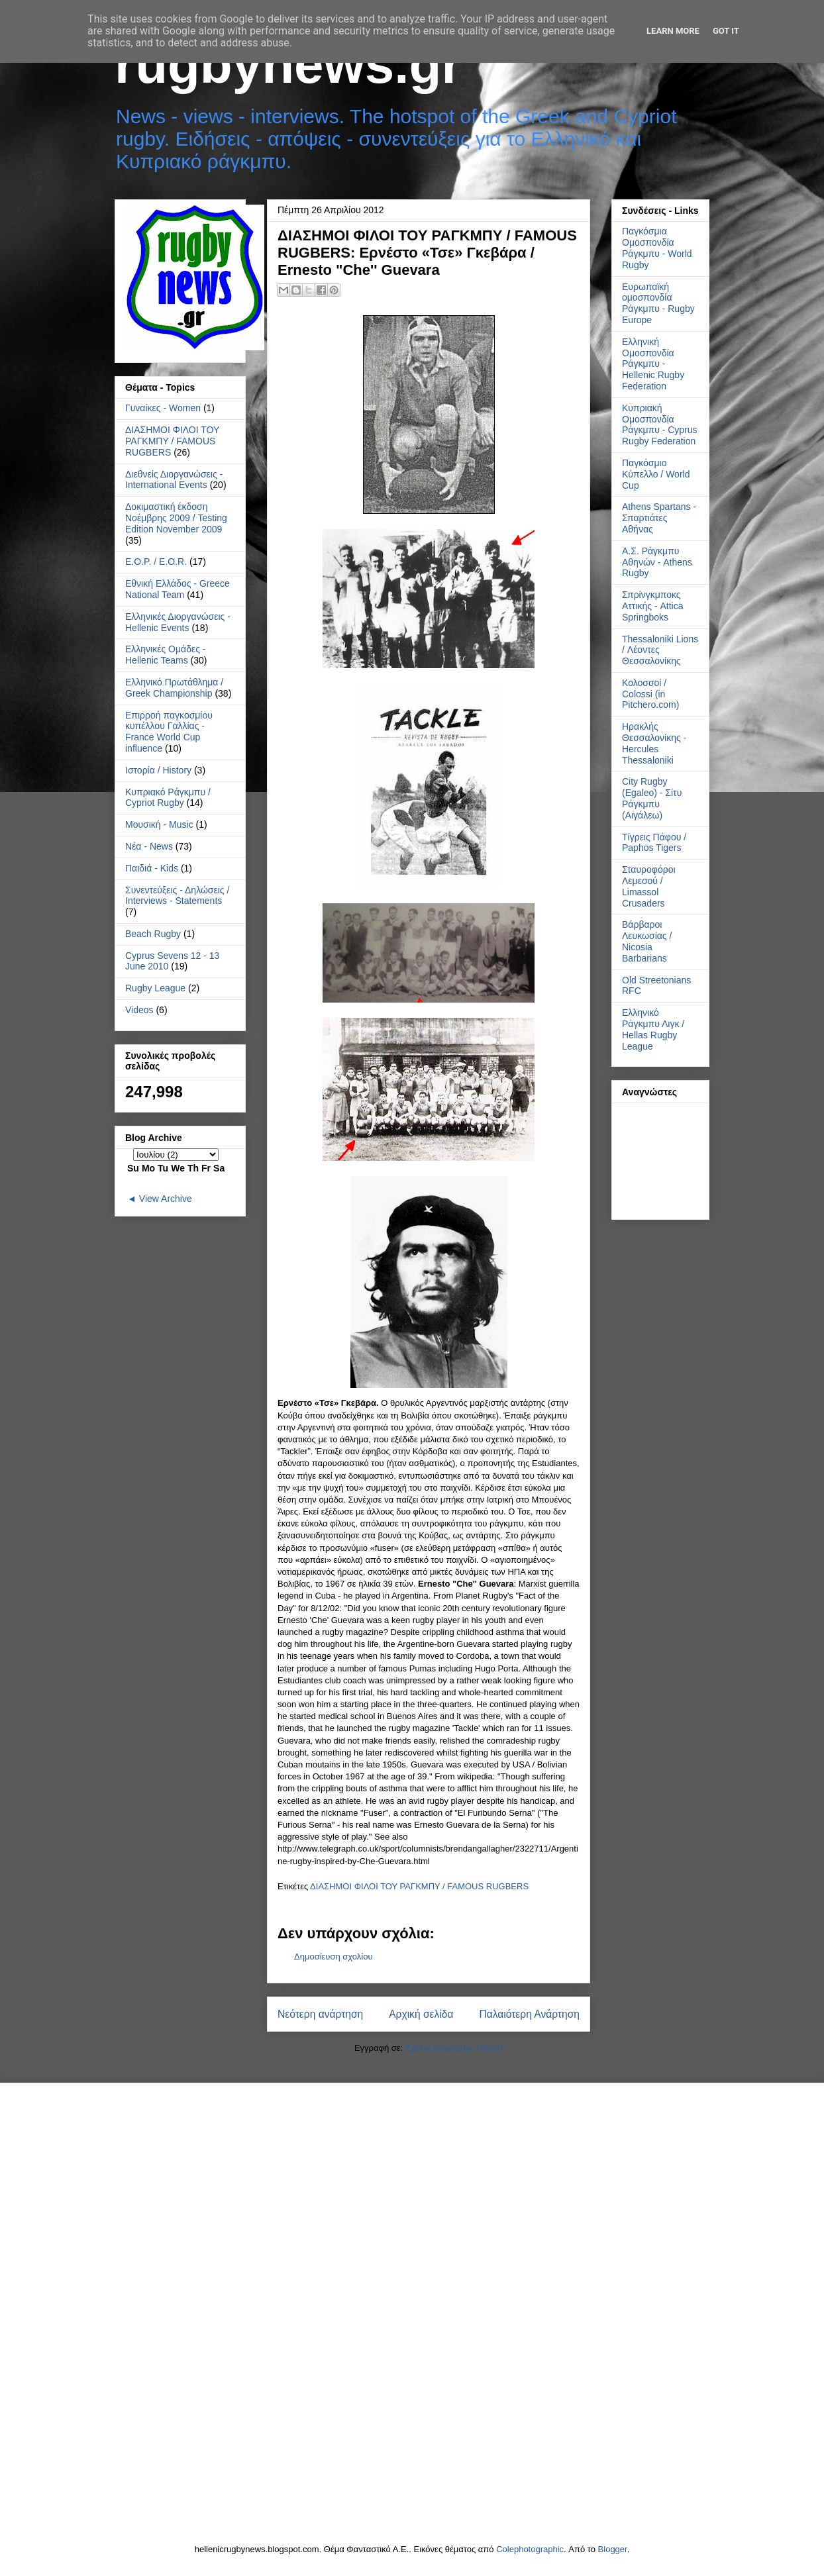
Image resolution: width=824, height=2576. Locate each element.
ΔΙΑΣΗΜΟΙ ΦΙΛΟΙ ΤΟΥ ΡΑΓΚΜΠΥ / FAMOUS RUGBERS (419, 1886)
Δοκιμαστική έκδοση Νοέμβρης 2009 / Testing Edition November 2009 (176, 517)
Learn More (672, 31)
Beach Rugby (153, 933)
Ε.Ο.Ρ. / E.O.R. (156, 561)
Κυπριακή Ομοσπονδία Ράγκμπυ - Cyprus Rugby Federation (659, 424)
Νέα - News (149, 846)
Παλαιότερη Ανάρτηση (529, 2014)
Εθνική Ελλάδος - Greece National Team (177, 589)
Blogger (612, 2549)
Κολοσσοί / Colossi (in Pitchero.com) (650, 694)
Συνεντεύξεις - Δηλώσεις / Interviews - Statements (177, 896)
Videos (139, 1010)
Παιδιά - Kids (151, 868)
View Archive (165, 1198)
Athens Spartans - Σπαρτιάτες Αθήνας (659, 517)
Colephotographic (530, 2549)
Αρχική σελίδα (421, 2014)
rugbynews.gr (288, 64)
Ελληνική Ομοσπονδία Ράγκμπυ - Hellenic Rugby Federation (653, 363)
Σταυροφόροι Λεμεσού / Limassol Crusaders (649, 886)
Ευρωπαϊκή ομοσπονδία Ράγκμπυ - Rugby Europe (658, 303)
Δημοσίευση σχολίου (333, 1956)
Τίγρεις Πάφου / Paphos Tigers (654, 843)
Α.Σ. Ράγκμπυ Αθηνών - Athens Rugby (657, 562)
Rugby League (155, 988)
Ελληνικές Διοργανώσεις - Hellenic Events (178, 622)
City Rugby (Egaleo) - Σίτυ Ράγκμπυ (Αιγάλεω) (652, 798)
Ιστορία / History (158, 770)
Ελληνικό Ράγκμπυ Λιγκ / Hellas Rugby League (653, 1029)
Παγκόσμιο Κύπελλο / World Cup (656, 474)
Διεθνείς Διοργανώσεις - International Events (174, 480)
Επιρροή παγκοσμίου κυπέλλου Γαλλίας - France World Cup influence (169, 732)
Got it (726, 31)
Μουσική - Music (159, 824)
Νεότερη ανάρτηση (320, 2014)
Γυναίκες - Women (163, 408)
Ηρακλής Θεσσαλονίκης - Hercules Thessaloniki (654, 743)
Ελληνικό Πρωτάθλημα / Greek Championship (174, 688)
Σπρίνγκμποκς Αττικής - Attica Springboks (653, 605)
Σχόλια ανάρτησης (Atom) (454, 2048)
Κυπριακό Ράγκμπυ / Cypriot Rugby (168, 798)
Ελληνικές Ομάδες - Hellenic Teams (165, 655)
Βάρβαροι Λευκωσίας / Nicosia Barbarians (647, 941)
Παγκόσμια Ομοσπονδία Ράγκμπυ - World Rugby (657, 248)
